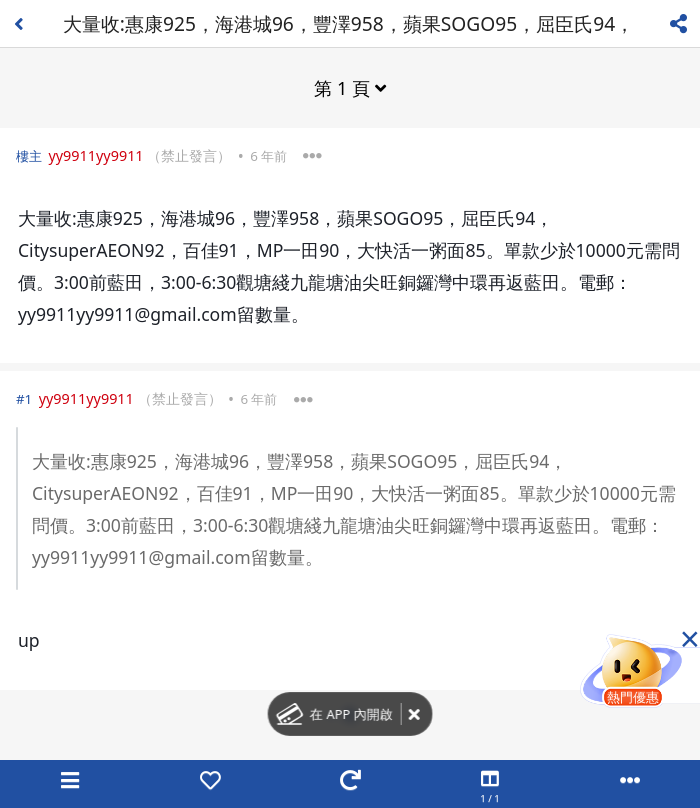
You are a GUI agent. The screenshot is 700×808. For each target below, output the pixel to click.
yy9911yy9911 (95, 155)
